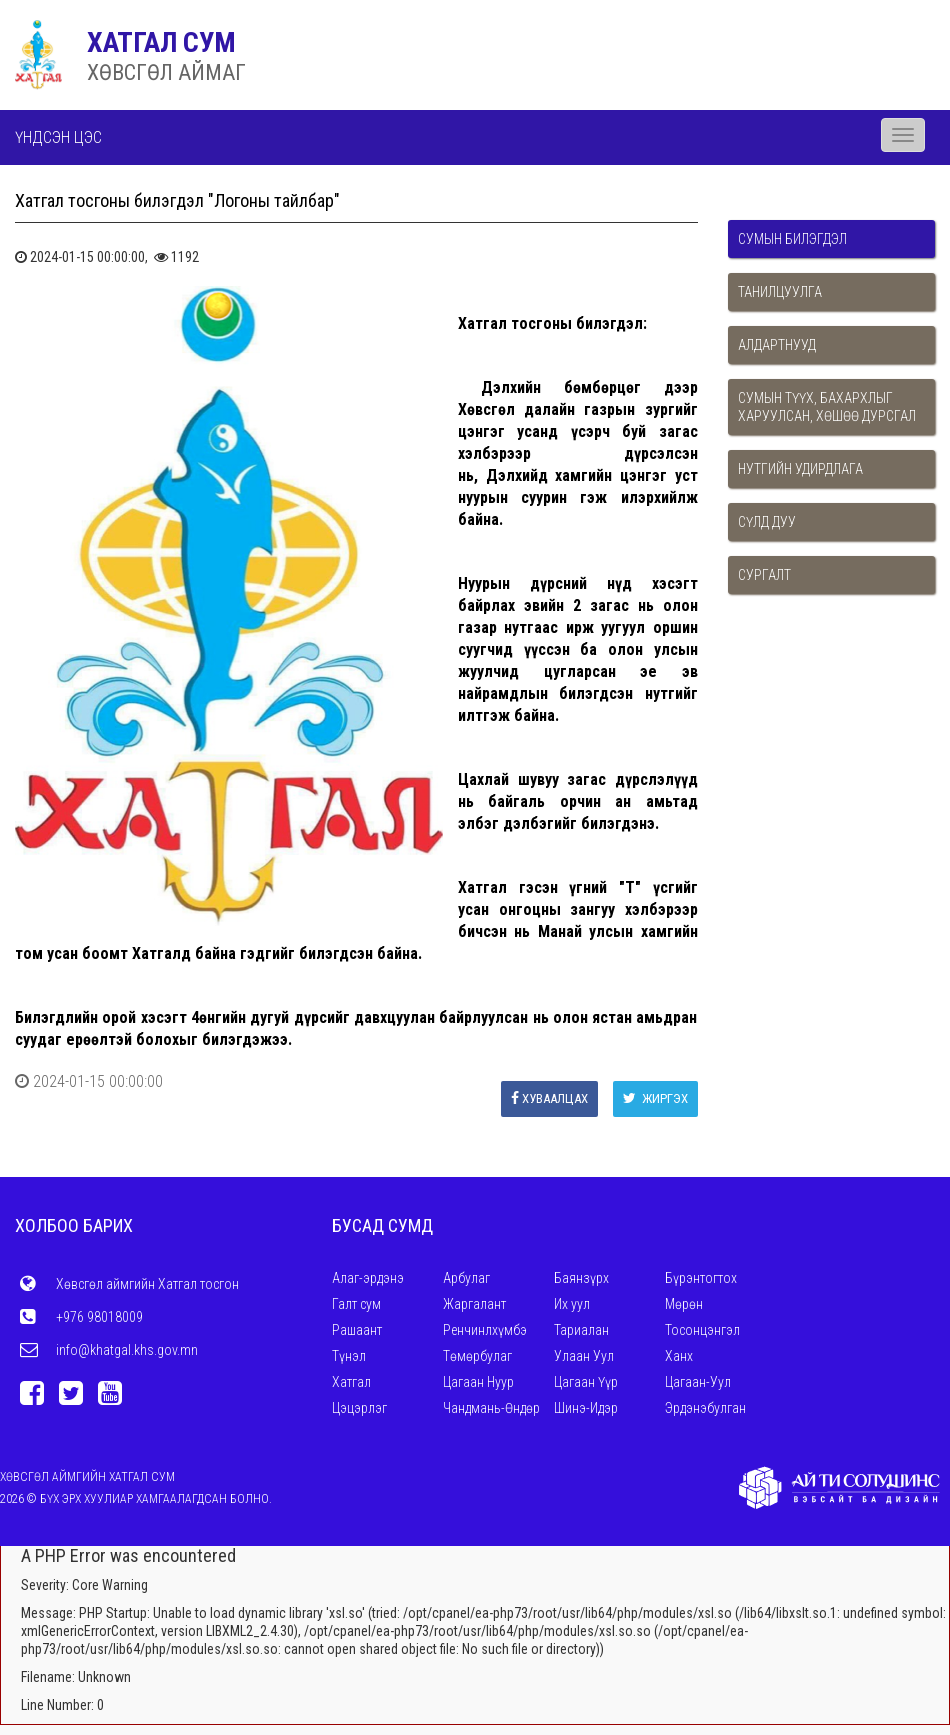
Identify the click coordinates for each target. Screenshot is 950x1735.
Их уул (572, 1304)
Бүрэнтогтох (701, 1278)
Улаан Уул (584, 1356)
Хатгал (351, 1382)
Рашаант (357, 1330)
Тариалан (581, 1330)
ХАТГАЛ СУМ (161, 42)
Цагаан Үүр (586, 1382)
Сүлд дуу (767, 522)
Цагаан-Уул (698, 1382)
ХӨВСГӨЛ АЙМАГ (166, 72)
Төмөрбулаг (477, 1356)
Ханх (679, 1356)
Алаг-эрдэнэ (368, 1278)
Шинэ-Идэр (586, 1408)
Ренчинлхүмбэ (485, 1330)
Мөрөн (684, 1304)
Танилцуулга (780, 292)
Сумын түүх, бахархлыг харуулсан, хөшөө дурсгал (827, 407)
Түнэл (349, 1356)
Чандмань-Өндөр (491, 1408)
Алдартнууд (777, 345)
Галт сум (356, 1304)
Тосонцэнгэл (702, 1330)
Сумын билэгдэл (792, 239)
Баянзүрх (581, 1278)
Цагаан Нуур (478, 1382)
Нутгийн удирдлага (800, 469)
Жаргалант (474, 1304)
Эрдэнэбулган (705, 1408)
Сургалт (764, 575)
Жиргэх (655, 1098)
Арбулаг (466, 1278)
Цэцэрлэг (359, 1408)
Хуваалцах (549, 1098)
